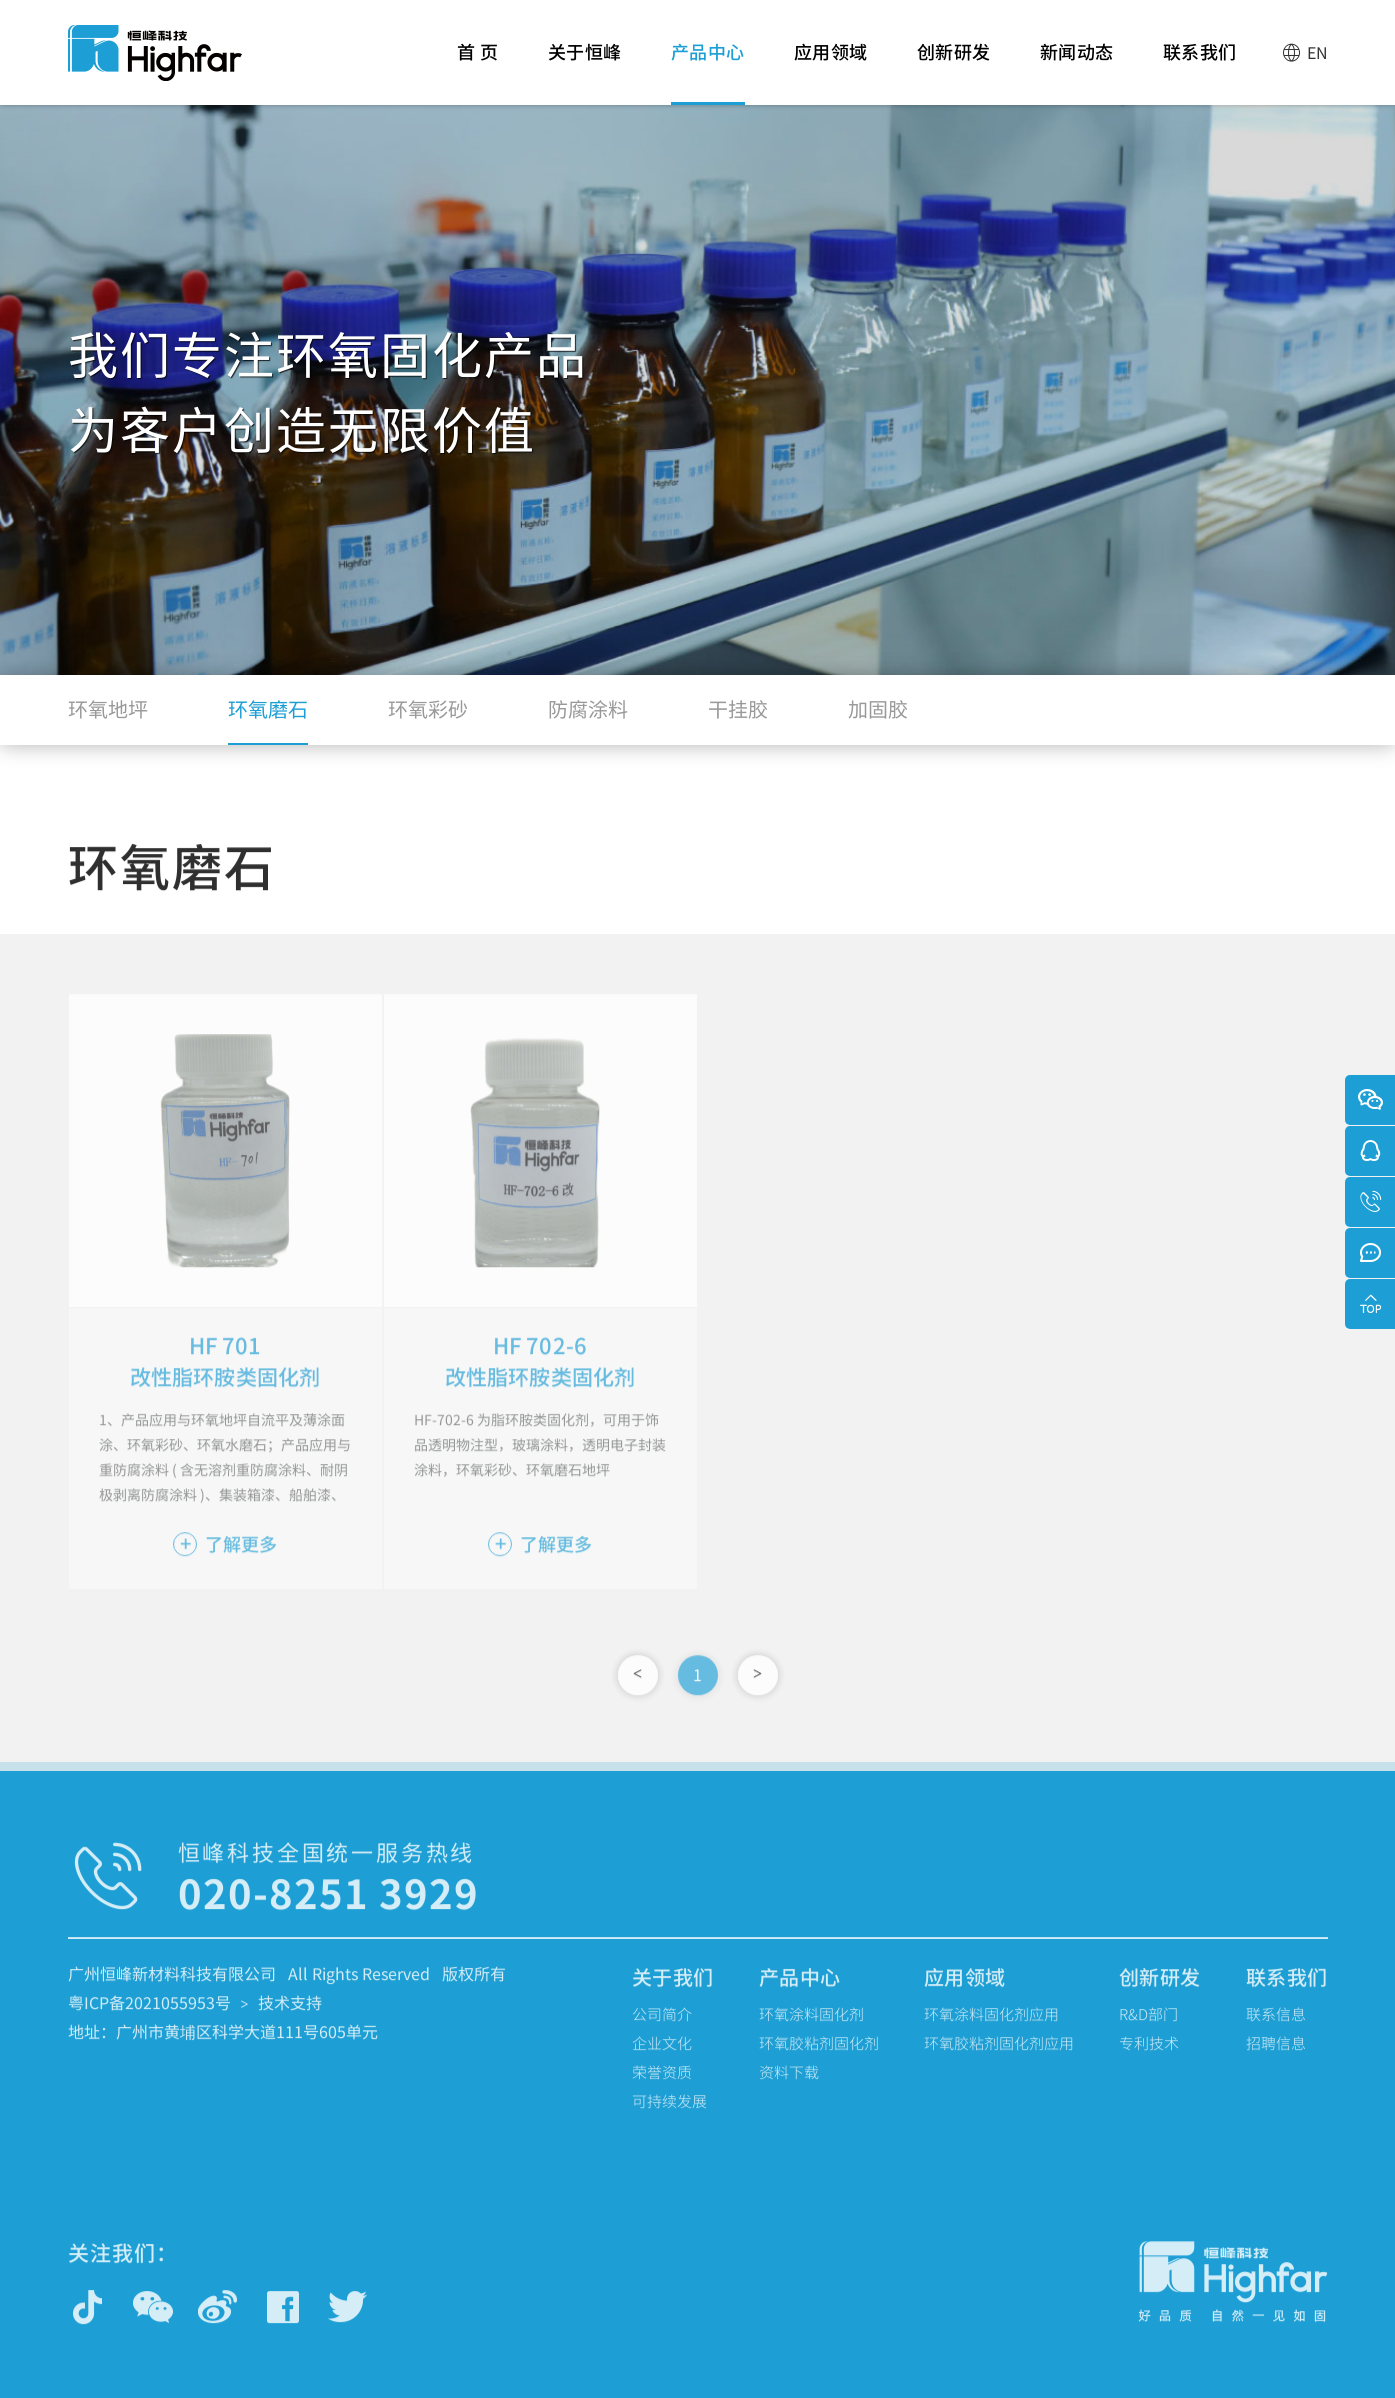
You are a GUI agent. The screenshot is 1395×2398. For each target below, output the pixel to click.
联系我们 (1200, 71)
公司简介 (662, 2032)
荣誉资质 (662, 2090)
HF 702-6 (540, 1382)
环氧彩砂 (428, 718)
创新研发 (954, 71)
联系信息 (1276, 2032)
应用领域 (831, 71)
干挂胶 (738, 718)
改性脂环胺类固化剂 (225, 1414)
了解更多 (225, 1581)
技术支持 (290, 2021)
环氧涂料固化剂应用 (991, 2032)
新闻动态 (1077, 71)
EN (1305, 52)
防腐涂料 (588, 718)
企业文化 (662, 2061)
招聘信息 (1276, 2061)
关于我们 (673, 1995)
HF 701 (225, 1382)
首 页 (478, 71)
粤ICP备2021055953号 (149, 2021)
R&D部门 (1148, 2032)
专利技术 (1149, 2061)
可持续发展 (669, 2119)
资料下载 (789, 2090)
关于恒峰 (585, 71)
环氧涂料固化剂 (811, 2032)
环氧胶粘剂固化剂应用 (999, 2061)
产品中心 (708, 71)
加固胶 (878, 718)
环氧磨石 (268, 718)
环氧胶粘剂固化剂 (819, 2061)
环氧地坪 (108, 718)
